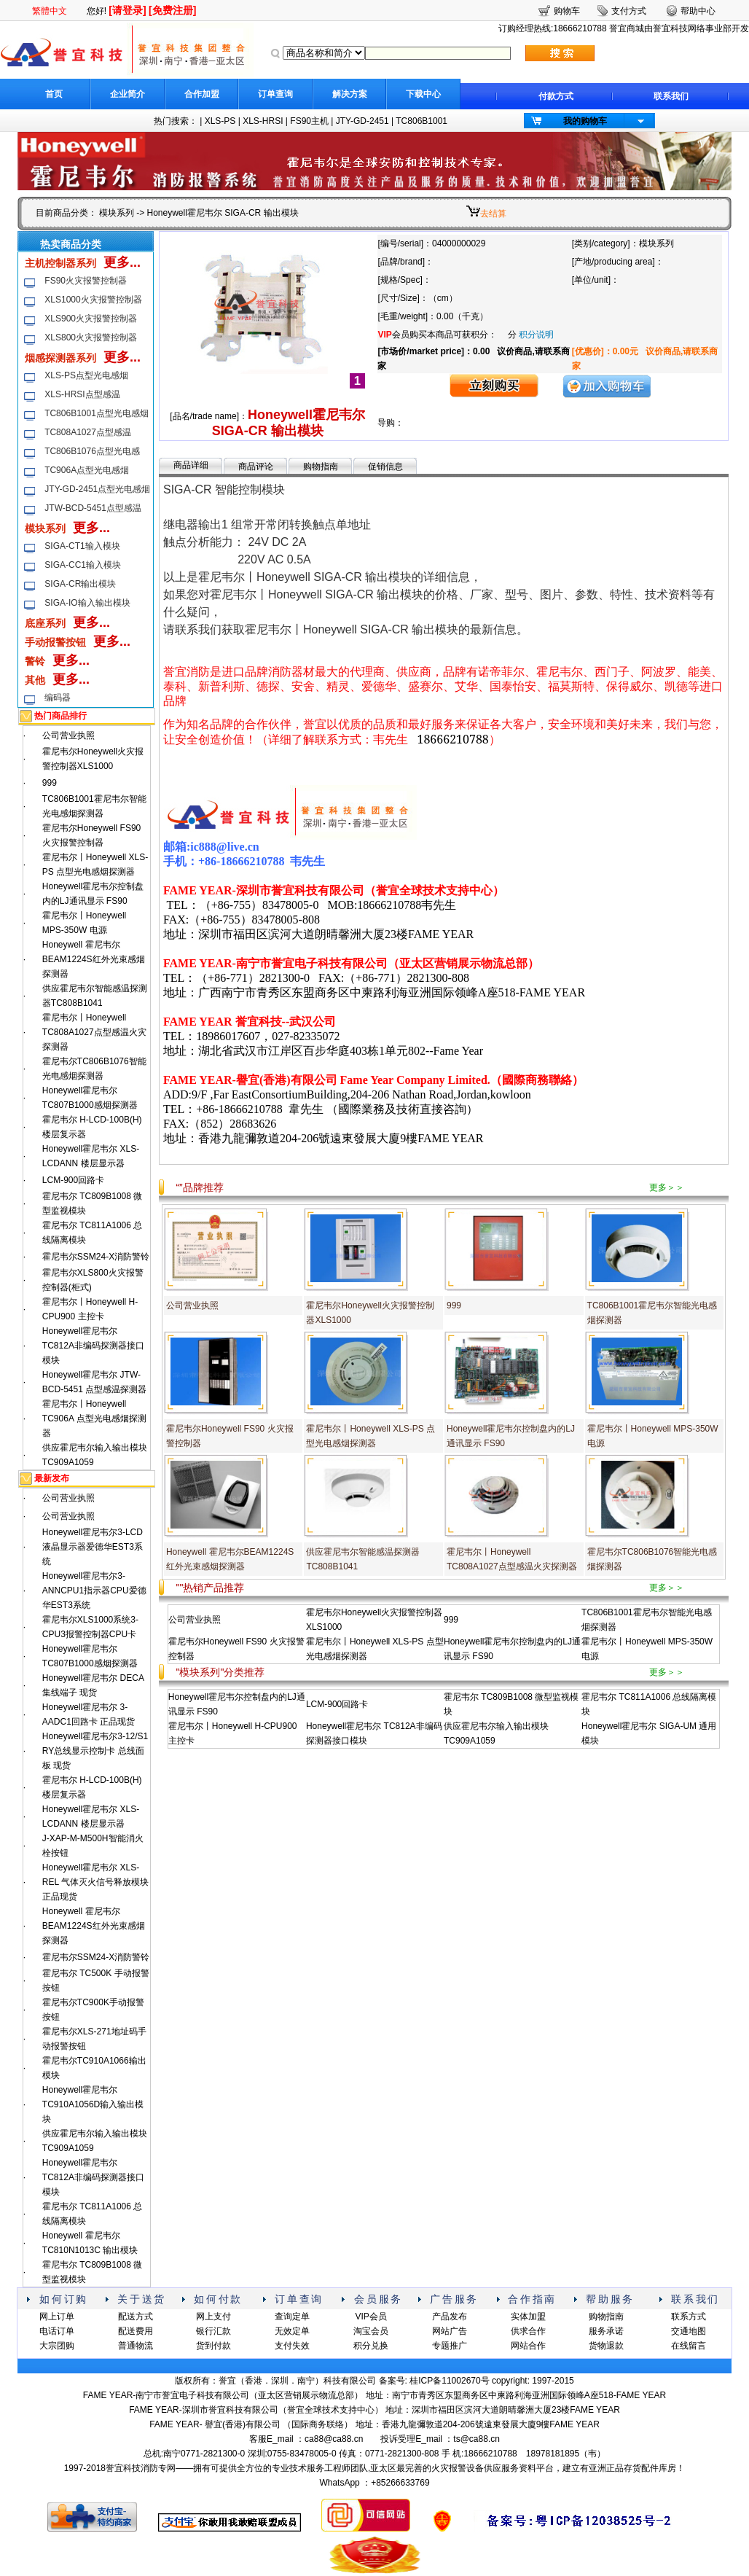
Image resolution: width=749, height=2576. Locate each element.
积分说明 (536, 334)
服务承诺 (606, 2331)
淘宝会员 (370, 2331)
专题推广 (449, 2346)
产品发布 (449, 2316)
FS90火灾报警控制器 (85, 281)
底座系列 (45, 623)
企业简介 (127, 94)
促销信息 (385, 466)
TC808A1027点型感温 (87, 432)
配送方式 (135, 2316)
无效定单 (292, 2331)
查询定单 (292, 2316)
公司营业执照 (68, 735)
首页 (54, 94)
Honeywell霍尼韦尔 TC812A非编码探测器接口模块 (93, 1345)
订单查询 (275, 94)
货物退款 (606, 2346)
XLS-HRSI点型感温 (81, 394)
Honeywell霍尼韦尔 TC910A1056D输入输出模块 (93, 2104)
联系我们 (671, 96)
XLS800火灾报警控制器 (90, 337)
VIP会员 (370, 2316)
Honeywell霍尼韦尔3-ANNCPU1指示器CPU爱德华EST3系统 (94, 1590)
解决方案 (349, 94)
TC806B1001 (421, 121)
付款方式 (555, 96)
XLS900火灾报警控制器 (90, 318)
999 (49, 783)
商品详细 (190, 465)
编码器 (57, 697)
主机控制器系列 (60, 263)
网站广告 (449, 2331)
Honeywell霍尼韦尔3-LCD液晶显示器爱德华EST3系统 (92, 1546)
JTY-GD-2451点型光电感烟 (97, 489)
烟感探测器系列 (60, 358)
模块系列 (116, 213)
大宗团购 (56, 2346)
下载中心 (423, 94)
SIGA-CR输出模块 (80, 584)
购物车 (567, 11)
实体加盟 (528, 2316)
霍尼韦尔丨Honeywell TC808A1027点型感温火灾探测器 (94, 1032)
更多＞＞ (666, 1187)
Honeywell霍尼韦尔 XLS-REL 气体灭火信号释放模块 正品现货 (95, 1882)
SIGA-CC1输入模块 (82, 565)
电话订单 (56, 2331)
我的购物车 (585, 121)
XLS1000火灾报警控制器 (92, 299)
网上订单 (56, 2316)
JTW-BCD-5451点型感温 (92, 508)
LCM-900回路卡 (73, 1180)
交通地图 (688, 2331)
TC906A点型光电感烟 (86, 470)
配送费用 (135, 2331)
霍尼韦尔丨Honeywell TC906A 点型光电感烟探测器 (94, 1418)
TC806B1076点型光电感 (92, 451)
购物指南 (320, 466)
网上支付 (213, 2316)
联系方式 (688, 2316)
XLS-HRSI (263, 121)
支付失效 (292, 2346)
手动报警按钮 (55, 642)
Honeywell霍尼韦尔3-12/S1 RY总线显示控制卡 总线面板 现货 (95, 1751)
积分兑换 (370, 2346)
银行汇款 (213, 2331)
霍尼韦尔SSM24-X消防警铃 (95, 1257)
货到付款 (213, 2346)
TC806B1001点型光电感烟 (96, 413)
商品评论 (255, 466)
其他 (35, 680)
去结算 (493, 213)
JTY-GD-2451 (362, 121)
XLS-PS (220, 121)
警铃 (35, 661)
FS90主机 (309, 121)
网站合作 (528, 2346)
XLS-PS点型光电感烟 (86, 375)
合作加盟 (201, 94)
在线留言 (688, 2346)
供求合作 (528, 2331)
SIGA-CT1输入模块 (81, 546)
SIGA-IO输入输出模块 (87, 603)
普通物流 (135, 2346)
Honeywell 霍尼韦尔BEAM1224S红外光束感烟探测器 (93, 959)
